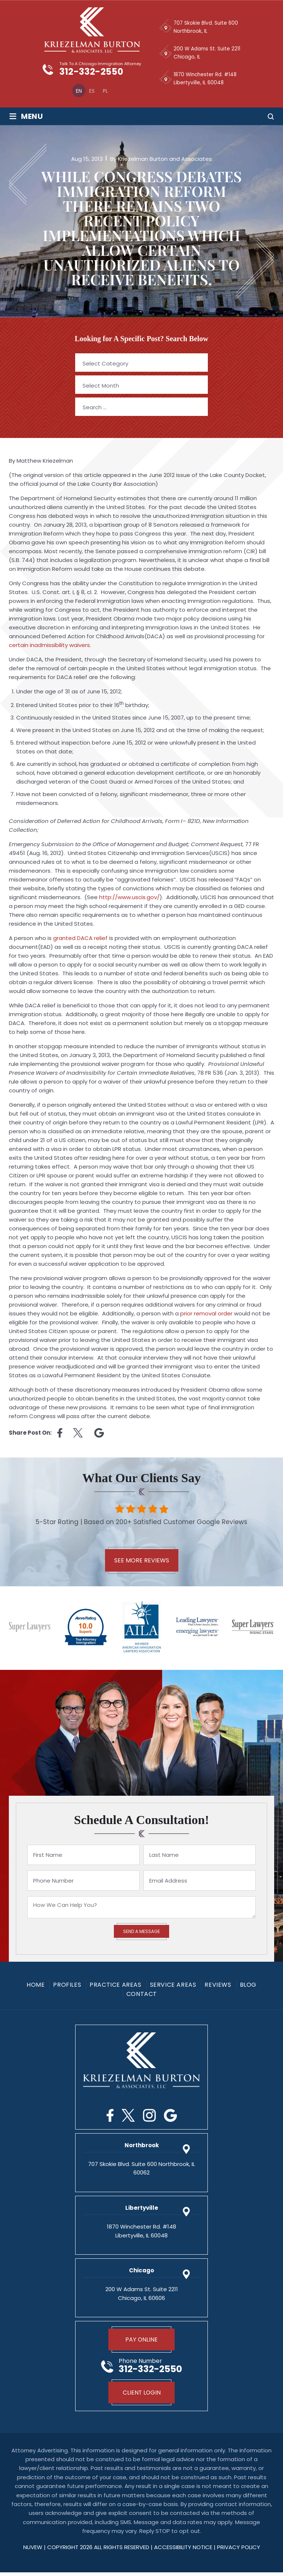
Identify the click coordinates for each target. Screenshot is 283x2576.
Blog (248, 1987)
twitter (78, 1434)
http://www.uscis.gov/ (129, 898)
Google (170, 2116)
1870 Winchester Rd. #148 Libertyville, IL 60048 (206, 79)
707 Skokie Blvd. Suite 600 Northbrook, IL (206, 27)
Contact (141, 1996)
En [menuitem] (74, 92)
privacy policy (238, 2551)
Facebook (109, 2116)
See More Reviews (141, 1562)
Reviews (218, 1987)
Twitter (128, 2116)
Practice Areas (115, 1987)
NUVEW (32, 2551)
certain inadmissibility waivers (49, 646)
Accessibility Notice (184, 2551)
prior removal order (206, 1315)
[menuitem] (74, 92)
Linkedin (99, 1434)
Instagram (149, 2116)
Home (36, 1987)
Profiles (67, 1987)
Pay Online (141, 2342)
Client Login (141, 2396)
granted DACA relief (80, 939)
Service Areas (173, 1987)
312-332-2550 (95, 73)
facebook (59, 1434)
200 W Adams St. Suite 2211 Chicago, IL (207, 53)
